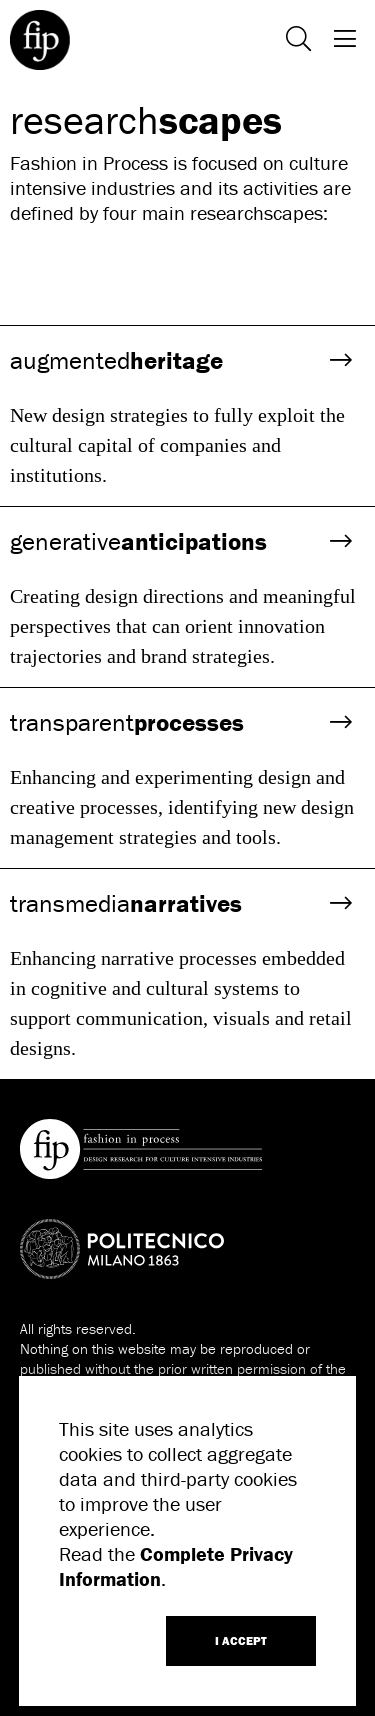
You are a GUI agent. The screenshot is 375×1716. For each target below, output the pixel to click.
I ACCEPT (241, 1640)
